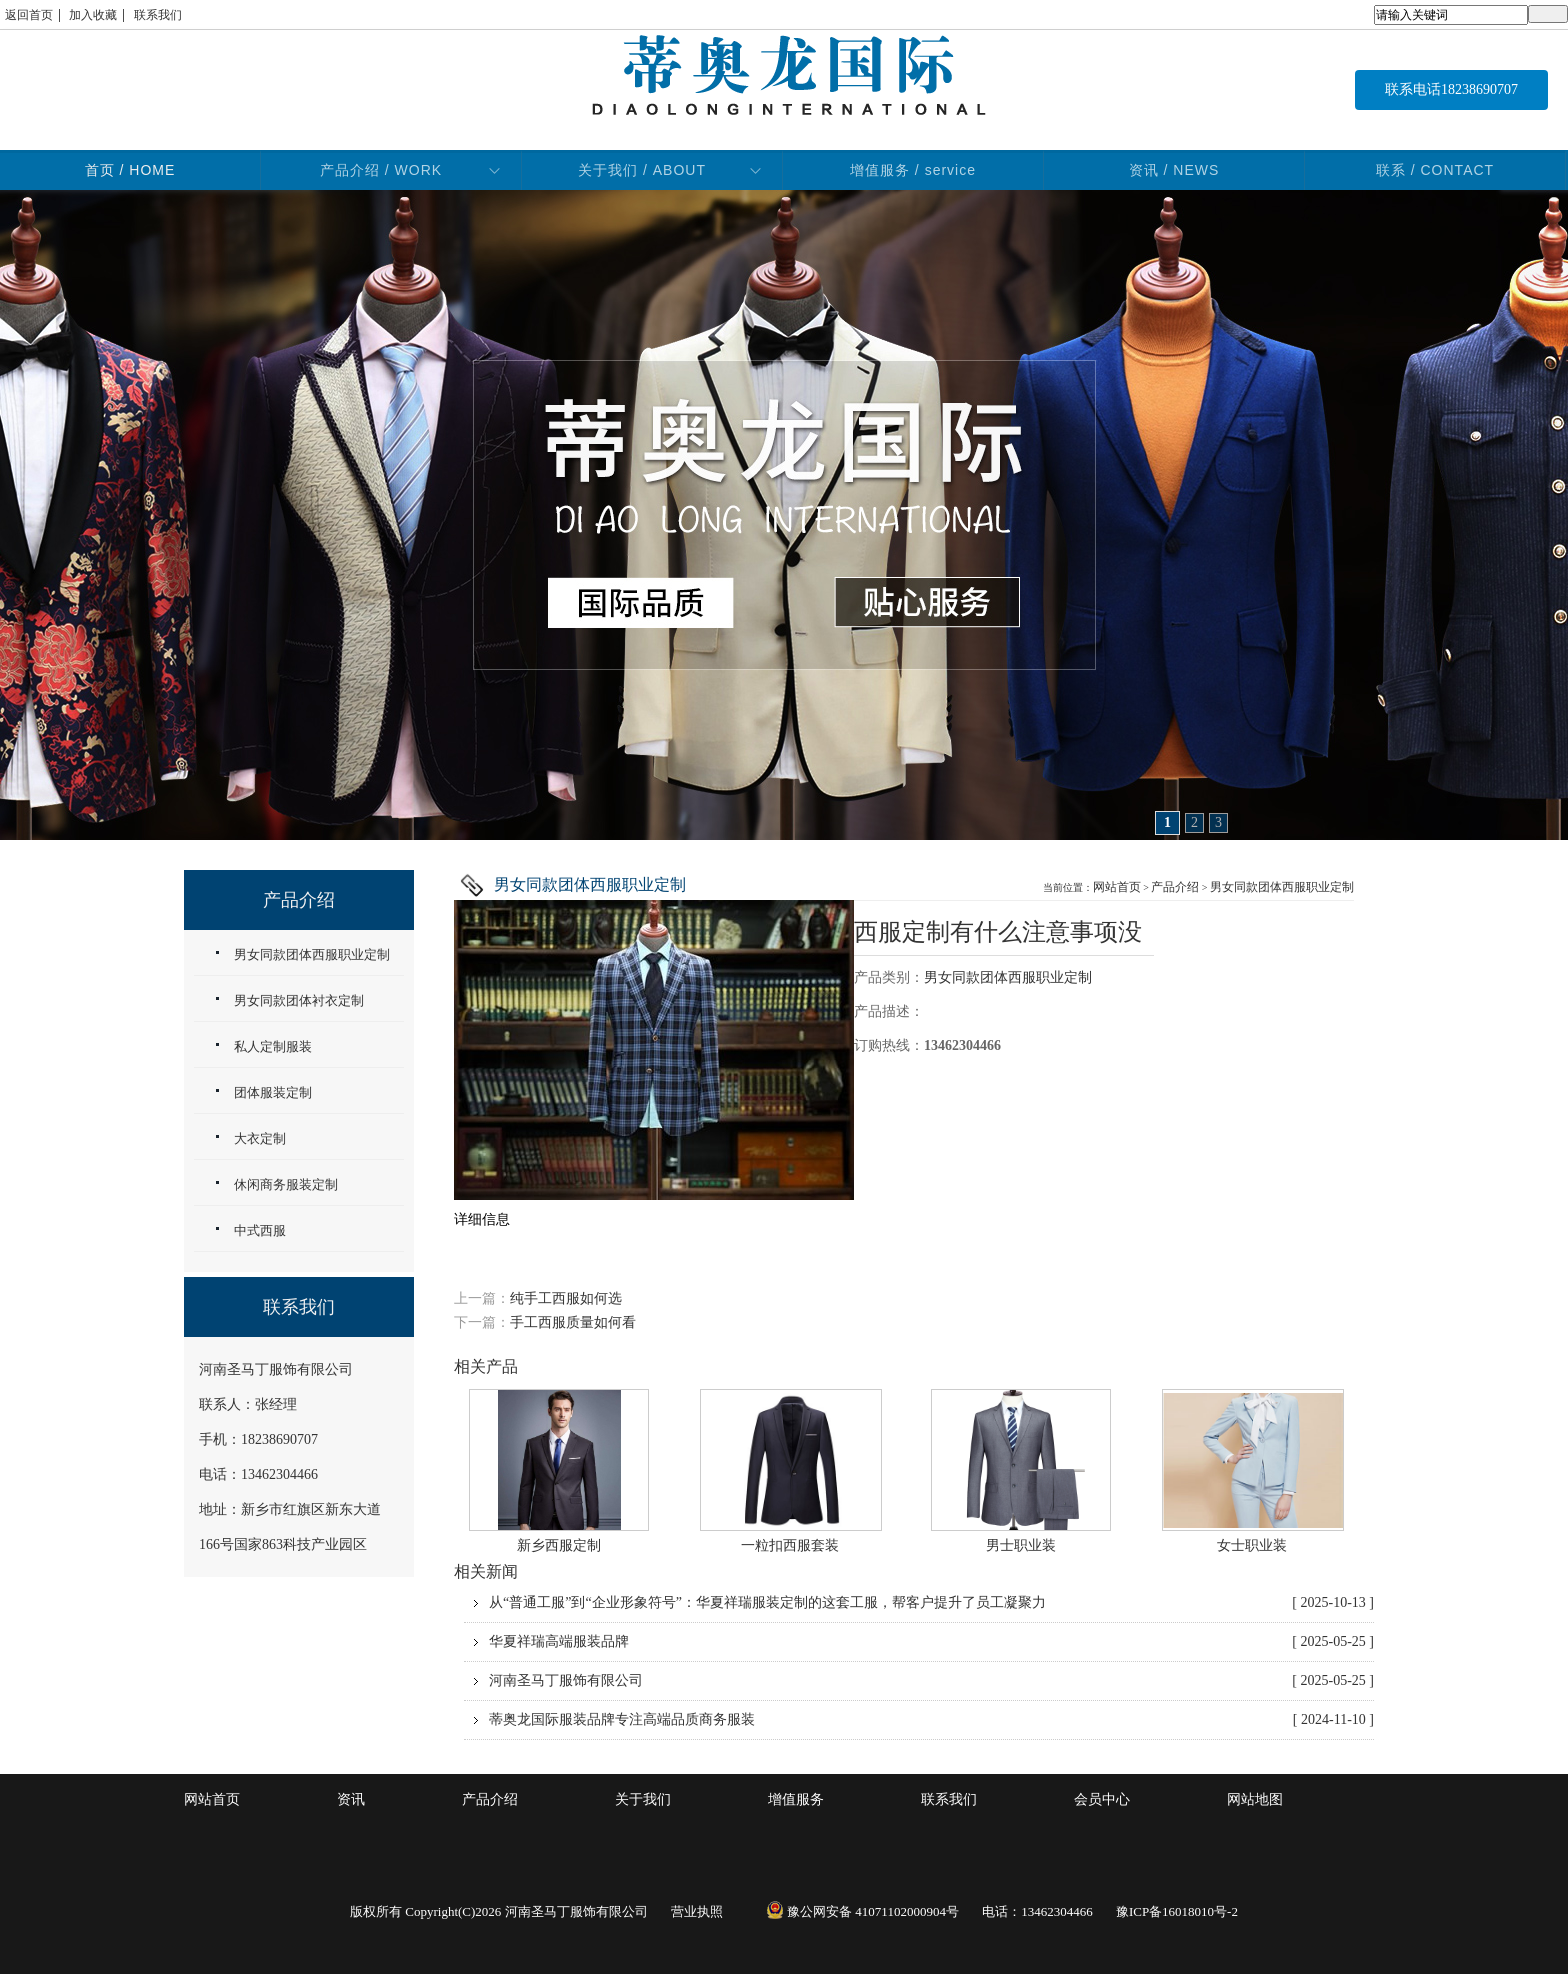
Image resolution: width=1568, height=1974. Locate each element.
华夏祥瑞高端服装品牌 (931, 1642)
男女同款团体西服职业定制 (1282, 887)
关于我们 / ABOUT (642, 170)
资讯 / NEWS (1174, 170)
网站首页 (1117, 887)
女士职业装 (1252, 1545)
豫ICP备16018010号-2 (1177, 1911)
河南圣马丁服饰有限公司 (931, 1681)
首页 (130, 170)
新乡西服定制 (559, 1545)
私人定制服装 (273, 1046)
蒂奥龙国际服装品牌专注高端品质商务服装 (931, 1720)
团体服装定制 (273, 1092)
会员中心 (1102, 1799)
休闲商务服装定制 (286, 1184)
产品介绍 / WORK (381, 170)
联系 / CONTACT (1435, 170)
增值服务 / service (913, 170)
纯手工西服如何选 (566, 1298)
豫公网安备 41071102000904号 (862, 1911)
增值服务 (796, 1799)
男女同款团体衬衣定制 (299, 1000)
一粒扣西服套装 (790, 1545)
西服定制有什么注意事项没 (998, 932)
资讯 (351, 1799)
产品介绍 (1175, 887)
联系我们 (158, 15)
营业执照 (697, 1911)
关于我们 (643, 1799)
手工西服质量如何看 (573, 1322)
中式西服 (260, 1230)
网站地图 (1255, 1799)
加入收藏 (93, 15)
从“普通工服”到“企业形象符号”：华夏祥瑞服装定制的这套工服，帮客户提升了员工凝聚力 (931, 1603)
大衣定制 (260, 1138)
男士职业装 (1021, 1545)
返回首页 (29, 15)
